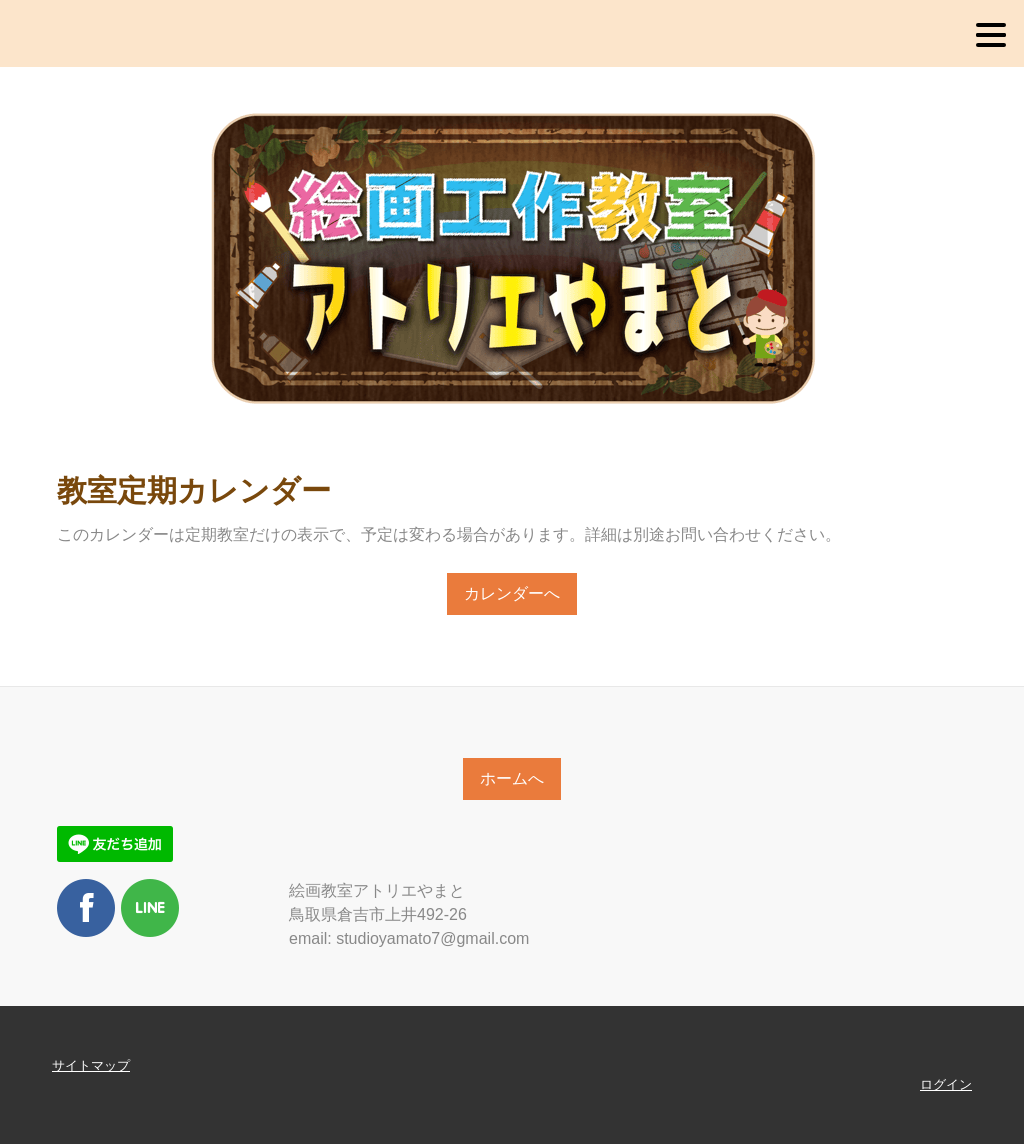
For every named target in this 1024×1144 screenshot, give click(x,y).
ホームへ (512, 778)
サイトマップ (91, 1065)
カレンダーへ (512, 593)
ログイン (946, 1084)
